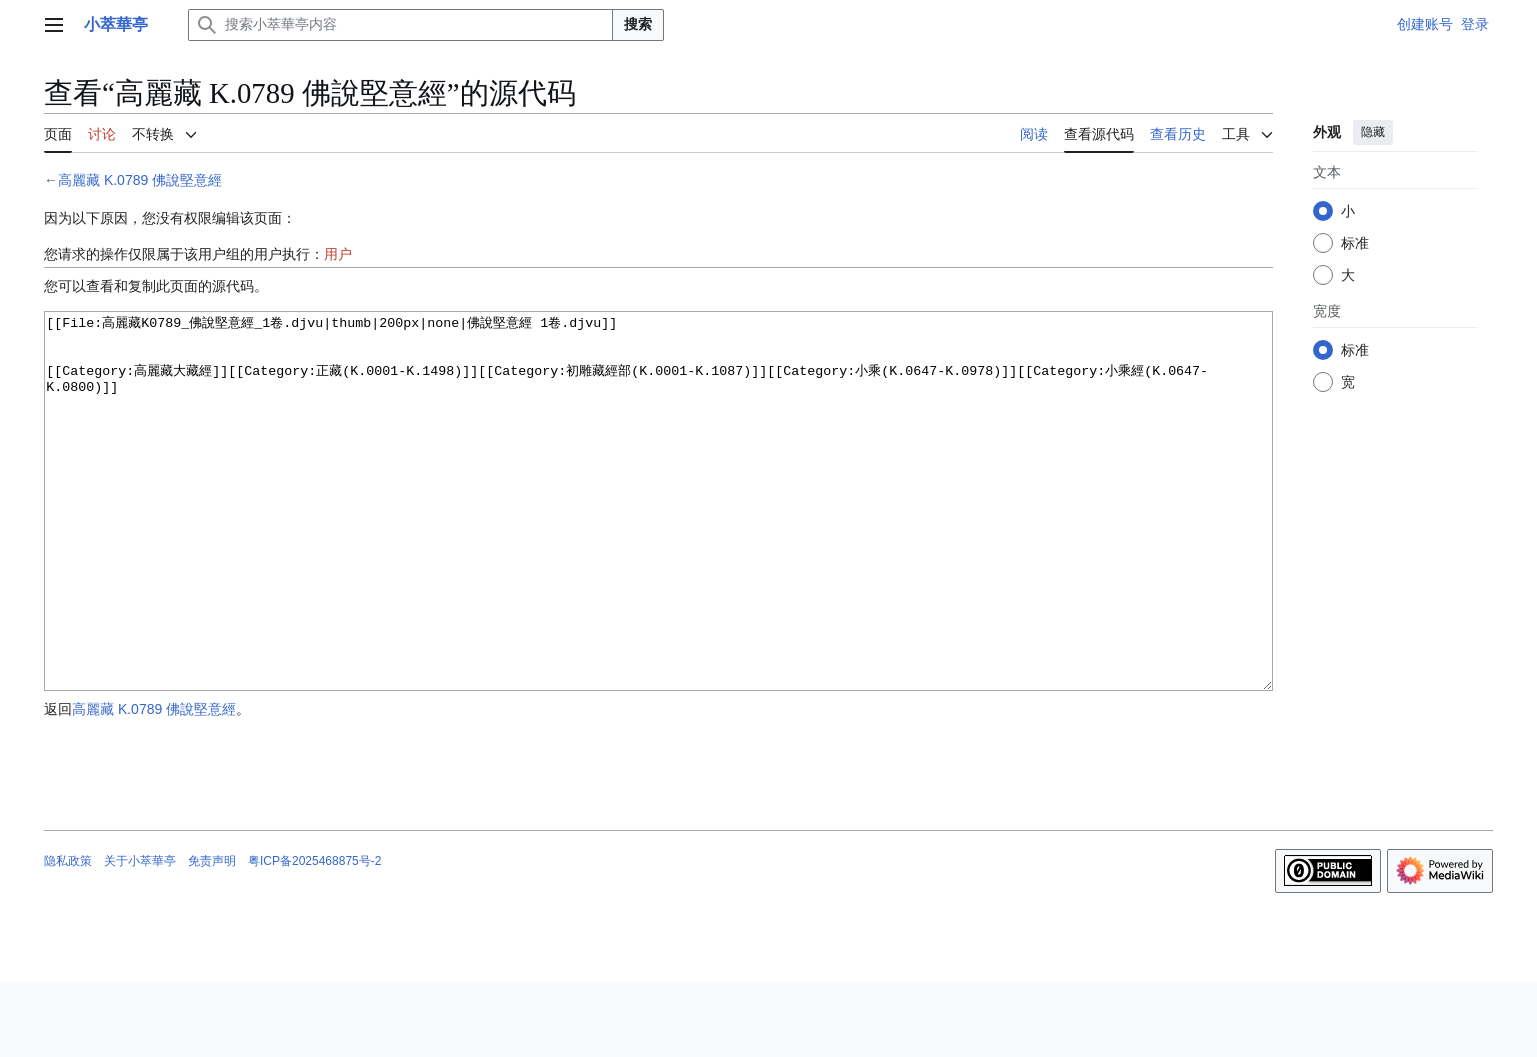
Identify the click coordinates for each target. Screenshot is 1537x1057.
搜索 (638, 24)
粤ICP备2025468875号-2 (314, 936)
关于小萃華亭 (140, 936)
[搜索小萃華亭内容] (400, 25)
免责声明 (212, 936)
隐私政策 (68, 936)
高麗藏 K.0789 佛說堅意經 (140, 180)
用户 (338, 254)
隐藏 (1373, 132)
